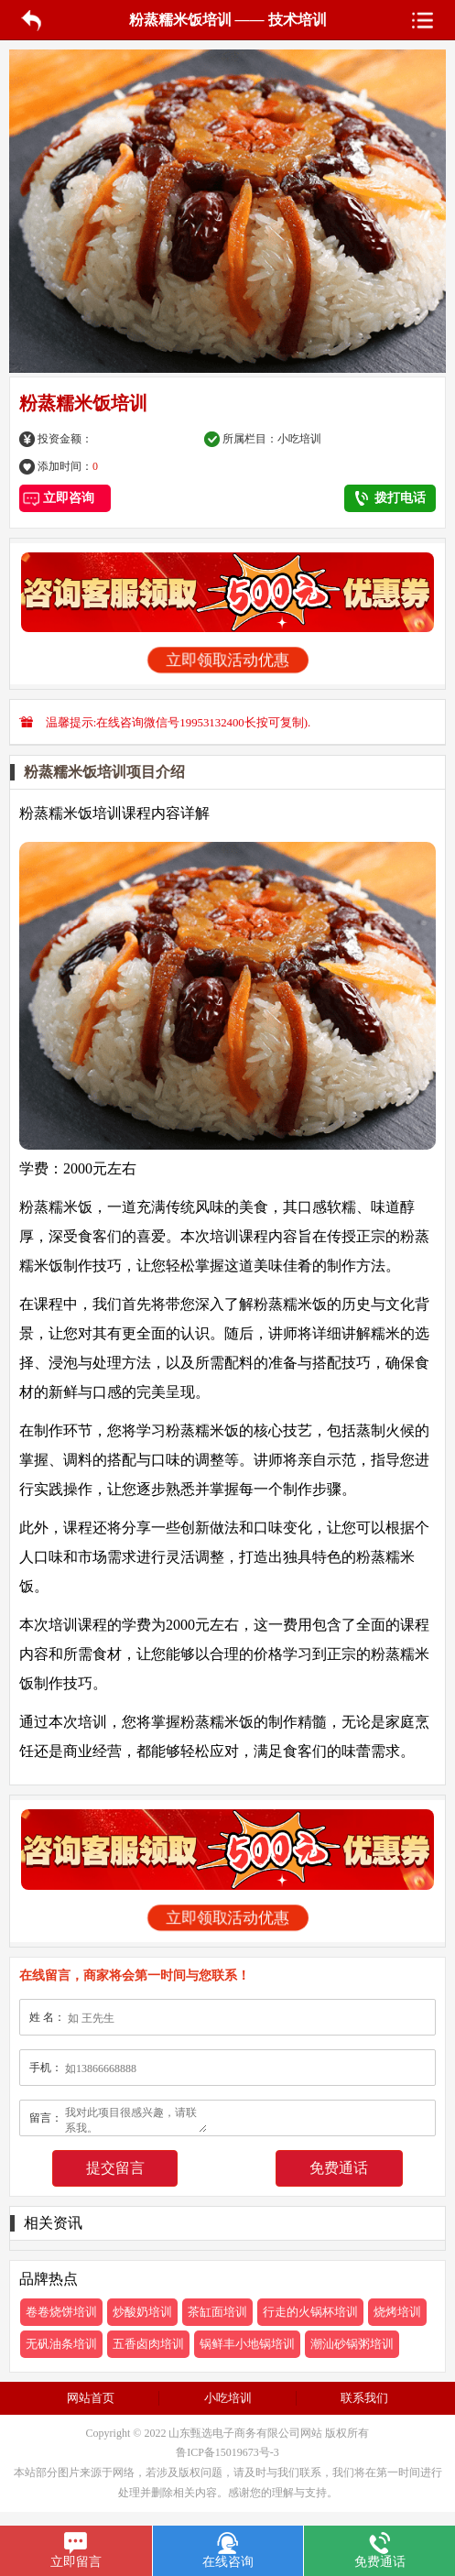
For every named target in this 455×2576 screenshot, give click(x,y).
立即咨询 (65, 498)
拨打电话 (390, 498)
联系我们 (364, 2398)
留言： (45, 2118)
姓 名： (47, 2017)
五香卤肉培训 (148, 2344)
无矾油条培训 (61, 2344)
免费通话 (338, 2168)
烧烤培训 (397, 2312)
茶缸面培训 (217, 2312)
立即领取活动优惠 (227, 660)
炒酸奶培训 (142, 2312)
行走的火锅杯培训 (310, 2312)
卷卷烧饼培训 (61, 2312)
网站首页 (90, 2398)
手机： (45, 2067)
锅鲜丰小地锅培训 (247, 2344)
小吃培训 (299, 438)
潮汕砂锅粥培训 (352, 2344)
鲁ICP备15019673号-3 (227, 2452)
